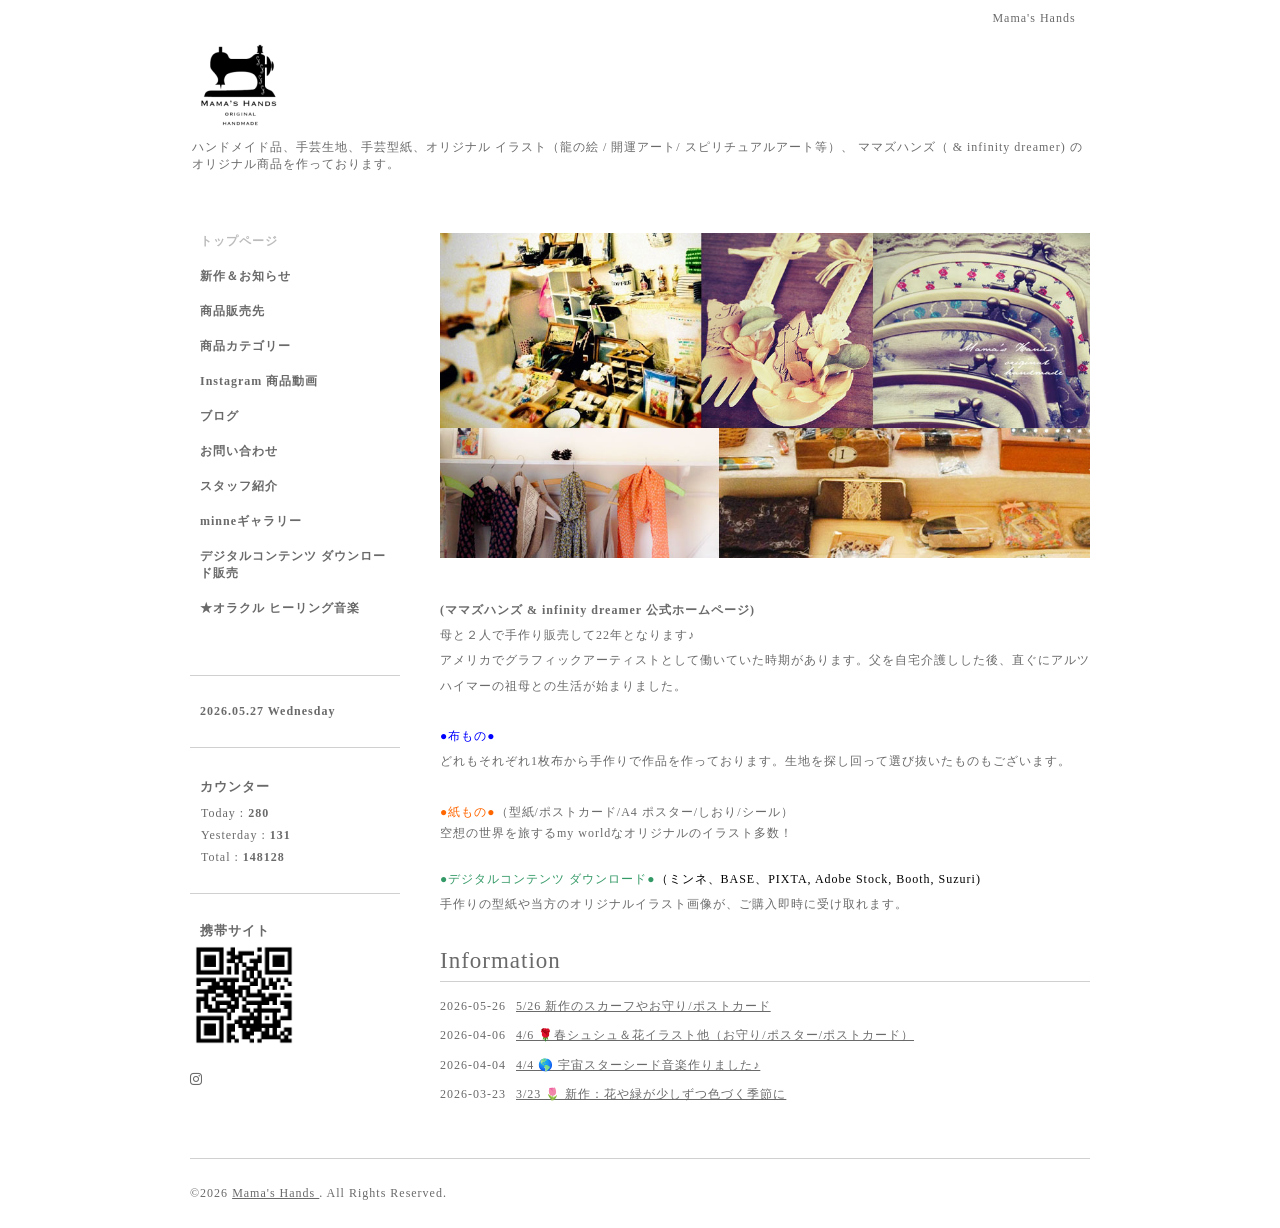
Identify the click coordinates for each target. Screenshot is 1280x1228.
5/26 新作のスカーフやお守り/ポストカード (643, 1006)
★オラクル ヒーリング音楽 (280, 608)
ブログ (219, 416)
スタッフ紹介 (239, 486)
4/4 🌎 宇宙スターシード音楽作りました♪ (638, 1065)
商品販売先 (232, 311)
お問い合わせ (239, 451)
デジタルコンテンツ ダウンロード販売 (293, 564)
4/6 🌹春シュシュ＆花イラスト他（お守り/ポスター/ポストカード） (715, 1035)
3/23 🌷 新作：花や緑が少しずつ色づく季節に (651, 1094)
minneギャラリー (251, 521)
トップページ (239, 241)
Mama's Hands (275, 1193)
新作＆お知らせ (245, 276)
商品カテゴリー (245, 346)
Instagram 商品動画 (259, 381)
